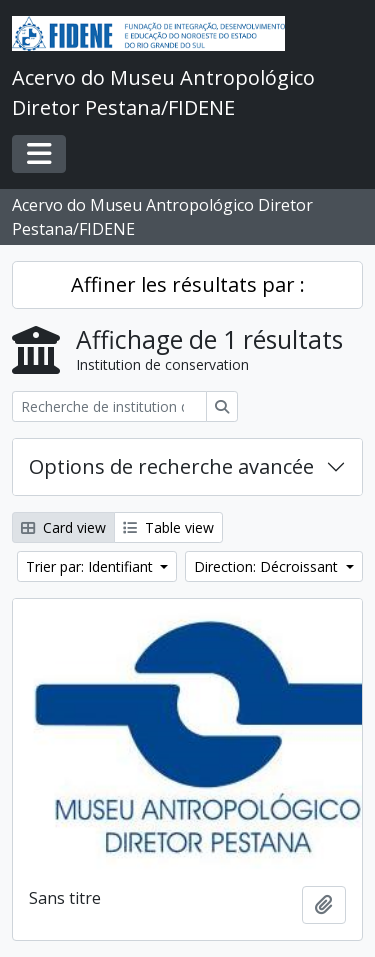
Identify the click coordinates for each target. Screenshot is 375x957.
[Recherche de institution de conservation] (109, 406)
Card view (63, 527)
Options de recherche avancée (171, 466)
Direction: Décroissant (268, 566)
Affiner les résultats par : (188, 284)
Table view (168, 527)
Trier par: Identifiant (91, 566)
